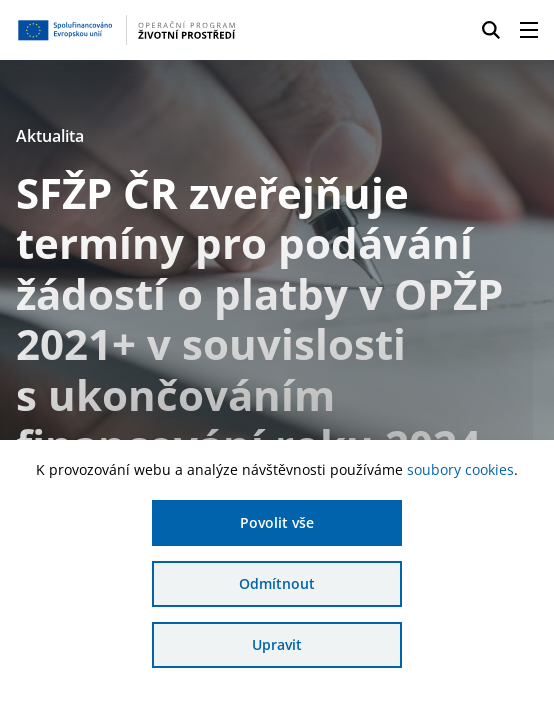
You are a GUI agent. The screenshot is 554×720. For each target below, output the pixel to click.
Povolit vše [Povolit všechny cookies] (277, 522)
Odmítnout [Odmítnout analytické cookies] (277, 583)
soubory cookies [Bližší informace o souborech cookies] (460, 469)
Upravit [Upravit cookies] (277, 644)
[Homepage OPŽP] (128, 30)
